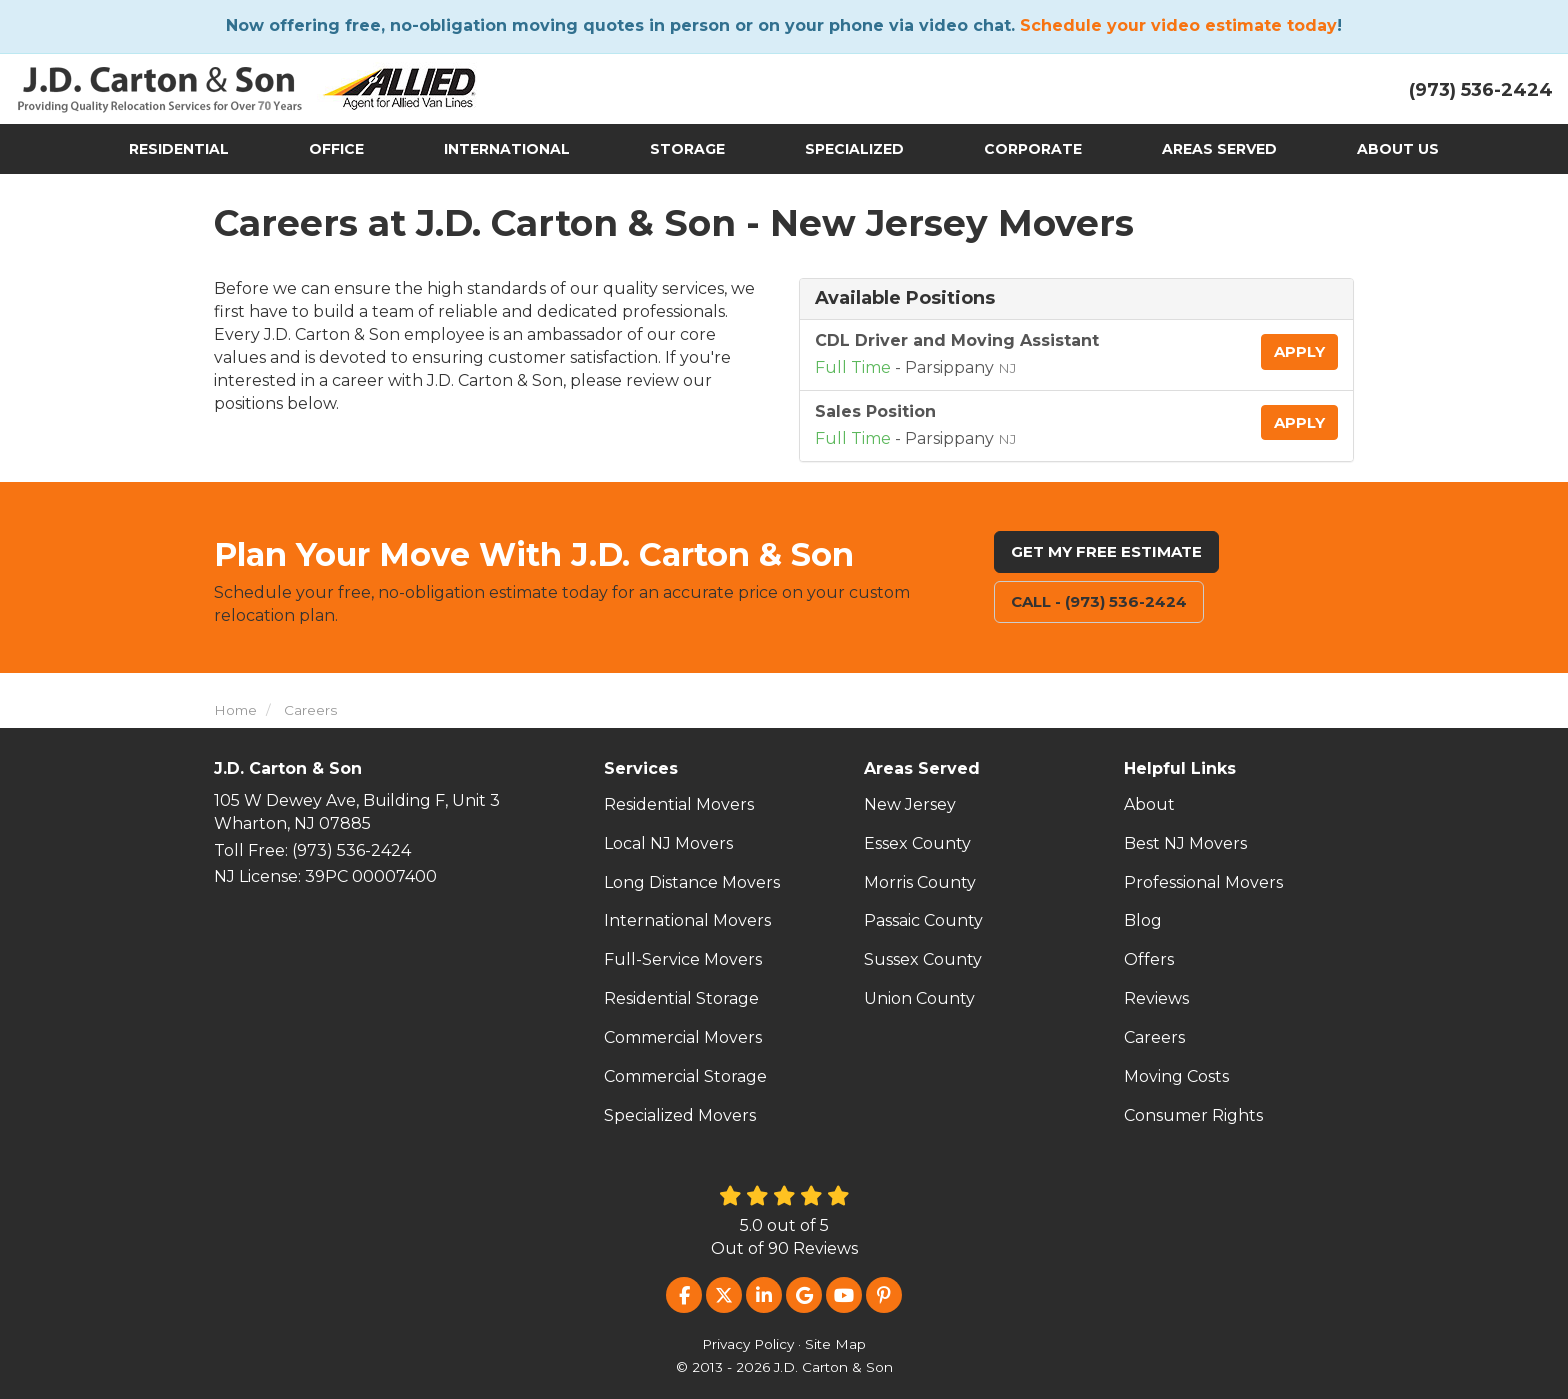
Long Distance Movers (692, 882)
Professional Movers (1203, 882)
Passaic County (923, 920)
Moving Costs (1176, 1076)
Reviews (1156, 998)
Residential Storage (681, 998)
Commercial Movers (683, 1037)
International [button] (507, 149)
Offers (1149, 959)
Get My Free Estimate (1106, 551)
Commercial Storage (685, 1076)
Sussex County (923, 959)
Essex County (917, 843)
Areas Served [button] (1219, 149)
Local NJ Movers (668, 843)
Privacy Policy (748, 1344)
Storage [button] (687, 149)
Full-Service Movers (683, 959)
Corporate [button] (1033, 149)
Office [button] (336, 149)
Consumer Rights (1193, 1115)
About (1149, 804)
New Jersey (910, 804)
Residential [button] (179, 149)
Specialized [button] (854, 149)
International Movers (687, 920)
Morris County (920, 882)
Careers (1154, 1037)
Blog (1143, 920)
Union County (919, 998)
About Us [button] (1398, 149)
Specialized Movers (680, 1115)
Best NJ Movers (1185, 843)
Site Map (835, 1344)
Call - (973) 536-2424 (1099, 601)
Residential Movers (679, 804)
